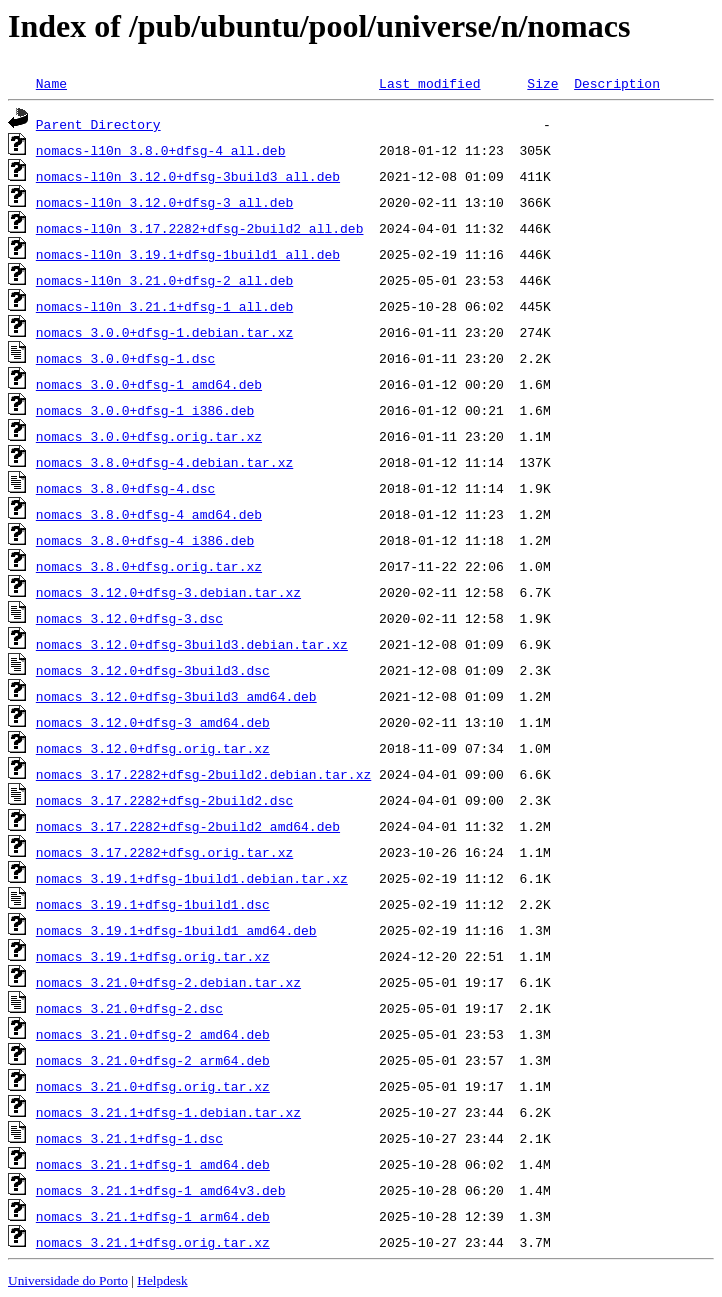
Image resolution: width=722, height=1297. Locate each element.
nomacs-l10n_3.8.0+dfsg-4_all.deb (161, 150)
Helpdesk (162, 1280)
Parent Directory (98, 124)
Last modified (429, 83)
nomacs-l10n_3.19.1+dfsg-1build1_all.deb (188, 254)
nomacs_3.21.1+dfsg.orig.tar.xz (153, 1242)
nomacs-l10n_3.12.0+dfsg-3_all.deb (164, 202)
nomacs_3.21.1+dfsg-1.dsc (129, 1138)
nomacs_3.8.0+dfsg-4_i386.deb (145, 540)
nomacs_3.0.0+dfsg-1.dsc (125, 358)
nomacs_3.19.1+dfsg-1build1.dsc (153, 904)
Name (51, 83)
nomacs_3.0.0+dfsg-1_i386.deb (145, 410)
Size (542, 83)
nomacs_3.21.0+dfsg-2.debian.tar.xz (168, 982)
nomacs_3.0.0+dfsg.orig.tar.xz (149, 436)
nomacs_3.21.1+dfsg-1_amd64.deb (153, 1164)
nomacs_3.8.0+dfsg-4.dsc (125, 488)
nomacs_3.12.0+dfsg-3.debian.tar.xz (168, 592)
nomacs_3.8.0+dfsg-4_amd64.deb (149, 514)
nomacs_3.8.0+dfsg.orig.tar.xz (149, 566)
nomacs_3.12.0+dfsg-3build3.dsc (153, 670)
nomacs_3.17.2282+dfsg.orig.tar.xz (164, 852)
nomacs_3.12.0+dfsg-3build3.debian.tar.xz (192, 644)
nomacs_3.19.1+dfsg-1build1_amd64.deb (176, 930)
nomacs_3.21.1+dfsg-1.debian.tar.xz (168, 1112)
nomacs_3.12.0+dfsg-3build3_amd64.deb (176, 696)
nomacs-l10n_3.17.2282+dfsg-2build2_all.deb (200, 228)
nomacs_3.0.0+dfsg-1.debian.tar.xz (164, 332)
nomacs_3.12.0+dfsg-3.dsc (129, 618)
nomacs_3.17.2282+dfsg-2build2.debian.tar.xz (203, 774)
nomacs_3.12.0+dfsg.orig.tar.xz (153, 748)
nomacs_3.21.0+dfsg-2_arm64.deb (153, 1060)
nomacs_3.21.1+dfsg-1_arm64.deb (153, 1216)
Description (617, 83)
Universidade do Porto (68, 1280)
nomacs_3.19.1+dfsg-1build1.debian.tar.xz (192, 878)
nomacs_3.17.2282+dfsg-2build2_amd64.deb (188, 826)
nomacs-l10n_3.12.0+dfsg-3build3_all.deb (188, 176)
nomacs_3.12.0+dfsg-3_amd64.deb (153, 722)
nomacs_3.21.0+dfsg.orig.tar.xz (153, 1086)
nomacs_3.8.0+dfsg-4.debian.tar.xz (164, 462)
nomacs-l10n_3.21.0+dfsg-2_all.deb (164, 280)
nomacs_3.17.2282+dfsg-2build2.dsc (164, 800)
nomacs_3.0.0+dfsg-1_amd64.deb (149, 384)
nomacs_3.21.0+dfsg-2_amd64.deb (153, 1034)
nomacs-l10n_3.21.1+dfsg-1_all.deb (164, 306)
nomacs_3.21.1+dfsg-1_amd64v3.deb (161, 1190)
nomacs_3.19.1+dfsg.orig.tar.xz (153, 956)
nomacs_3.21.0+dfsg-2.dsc (129, 1008)
